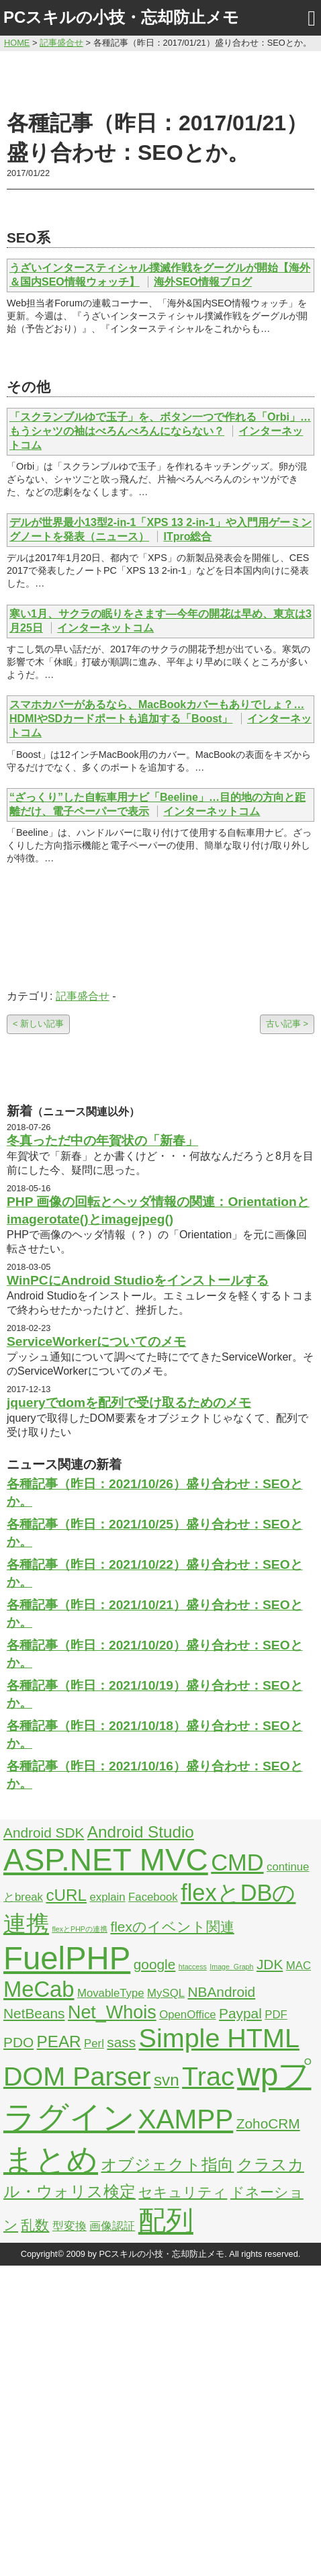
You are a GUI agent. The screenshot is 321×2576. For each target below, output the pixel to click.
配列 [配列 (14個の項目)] (165, 2220)
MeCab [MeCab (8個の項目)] (38, 1989)
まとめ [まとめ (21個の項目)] (50, 2159)
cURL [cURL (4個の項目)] (66, 1895)
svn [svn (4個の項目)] (166, 2080)
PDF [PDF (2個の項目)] (276, 2014)
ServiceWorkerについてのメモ (96, 1341)
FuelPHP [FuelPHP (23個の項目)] (66, 1958)
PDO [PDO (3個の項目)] (18, 2042)
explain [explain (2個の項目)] (107, 1897)
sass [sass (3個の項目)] (121, 2042)
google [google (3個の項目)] (155, 1964)
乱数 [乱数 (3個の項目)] (35, 2225)
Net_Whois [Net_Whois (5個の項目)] (112, 2012)
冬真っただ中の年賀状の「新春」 (102, 1140)
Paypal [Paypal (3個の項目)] (240, 2013)
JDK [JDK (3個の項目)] (270, 1964)
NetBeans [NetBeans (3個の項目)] (33, 2013)
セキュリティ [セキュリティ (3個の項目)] (182, 2192)
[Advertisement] (160, 78)
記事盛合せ (82, 996)
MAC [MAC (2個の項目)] (298, 1965)
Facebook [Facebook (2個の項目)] (153, 1897)
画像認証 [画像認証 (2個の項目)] (112, 2226)
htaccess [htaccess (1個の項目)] (193, 1967)
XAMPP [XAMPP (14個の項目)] (185, 2119)
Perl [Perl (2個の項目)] (94, 2043)
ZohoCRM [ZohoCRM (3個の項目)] (268, 2123)
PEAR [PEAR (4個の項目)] (59, 2041)
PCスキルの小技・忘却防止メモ (121, 17)
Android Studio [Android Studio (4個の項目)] (140, 1832)
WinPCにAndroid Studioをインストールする (138, 1280)
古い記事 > (287, 1024)
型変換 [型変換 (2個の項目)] (69, 2226)
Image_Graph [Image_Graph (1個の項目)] (231, 1967)
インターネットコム (105, 628)
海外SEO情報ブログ (203, 282)
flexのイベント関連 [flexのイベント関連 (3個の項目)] (172, 1926)
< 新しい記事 (38, 1024)
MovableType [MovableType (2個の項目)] (110, 1993)
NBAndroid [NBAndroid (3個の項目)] (221, 1992)
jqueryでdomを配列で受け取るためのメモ (129, 1403)
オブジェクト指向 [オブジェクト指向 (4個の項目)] (167, 2164)
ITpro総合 (187, 536)
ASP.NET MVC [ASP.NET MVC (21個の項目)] (105, 1859)
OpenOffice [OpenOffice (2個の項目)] (187, 2014)
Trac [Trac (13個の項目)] (208, 2076)
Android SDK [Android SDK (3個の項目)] (43, 1832)
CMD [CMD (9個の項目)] (237, 1862)
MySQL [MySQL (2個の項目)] (166, 1993)
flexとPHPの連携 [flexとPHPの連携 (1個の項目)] (79, 1929)
